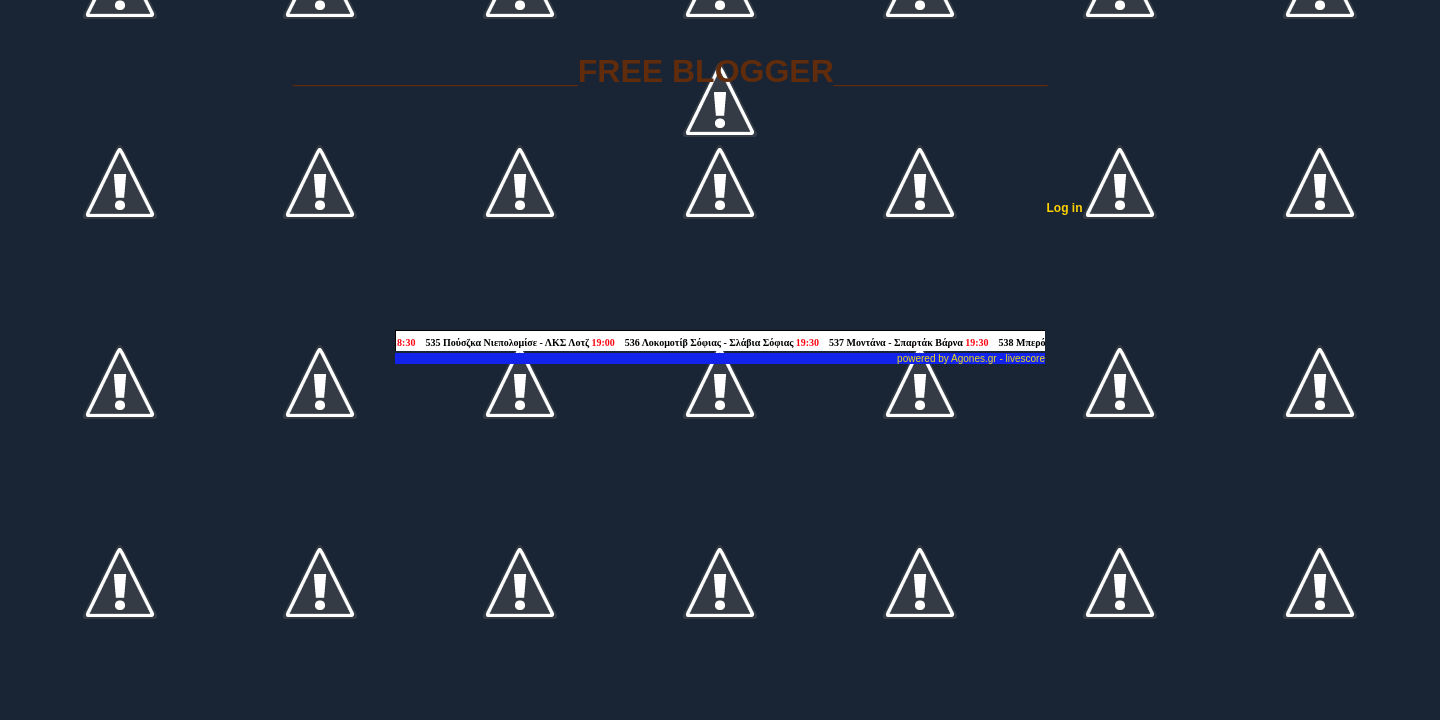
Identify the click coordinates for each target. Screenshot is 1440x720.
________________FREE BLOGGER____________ (670, 71)
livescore (1025, 358)
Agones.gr (974, 358)
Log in (1065, 208)
